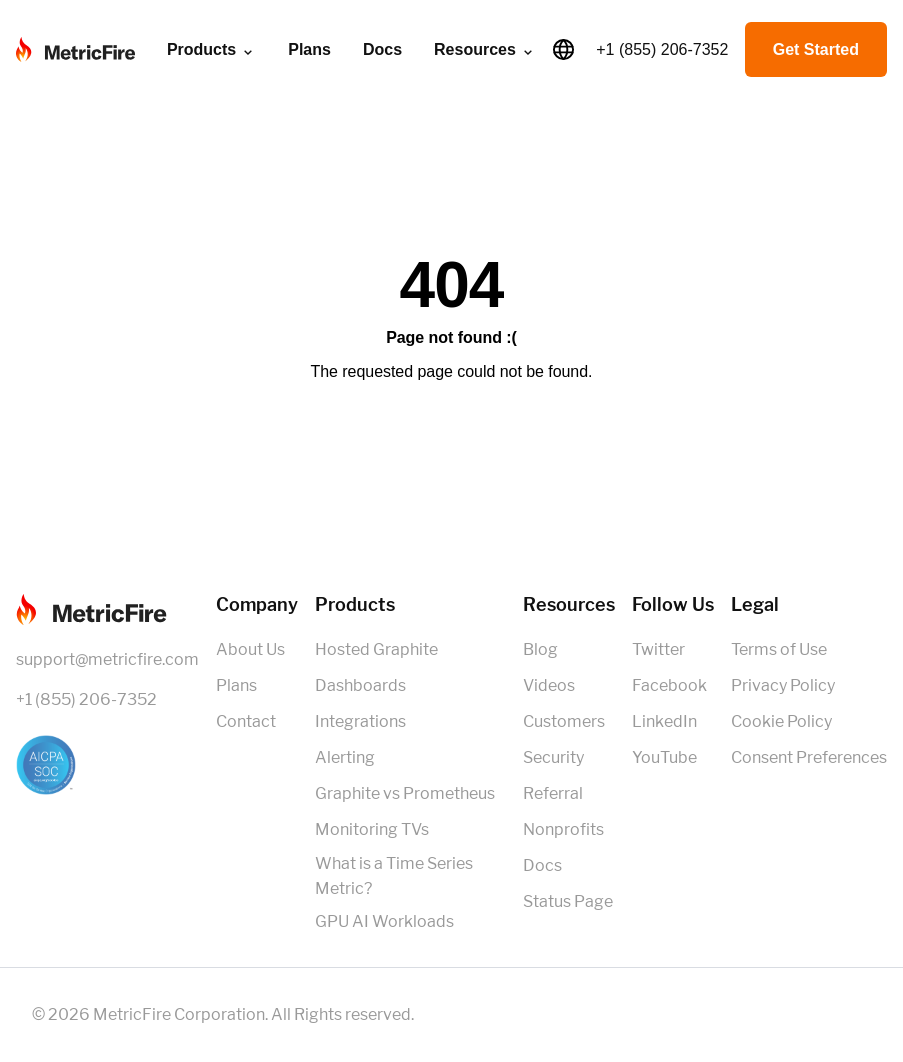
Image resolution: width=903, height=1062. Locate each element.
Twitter (658, 649)
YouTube (664, 757)
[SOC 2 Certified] (107, 765)
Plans (309, 49)
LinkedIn (664, 721)
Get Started (816, 49)
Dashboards (360, 685)
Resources (485, 50)
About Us (250, 649)
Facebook (669, 685)
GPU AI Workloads (384, 921)
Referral (553, 793)
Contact (246, 721)
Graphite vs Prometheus (405, 793)
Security (553, 757)
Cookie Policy (781, 721)
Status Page (568, 901)
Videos (549, 685)
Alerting (345, 757)
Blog (540, 649)
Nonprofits (563, 829)
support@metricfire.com (107, 659)
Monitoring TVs (372, 829)
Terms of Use (779, 649)
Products (211, 50)
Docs (382, 49)
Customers (564, 721)
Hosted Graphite (376, 649)
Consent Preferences (809, 757)
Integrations (360, 721)
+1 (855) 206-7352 (662, 49)
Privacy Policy (783, 685)
